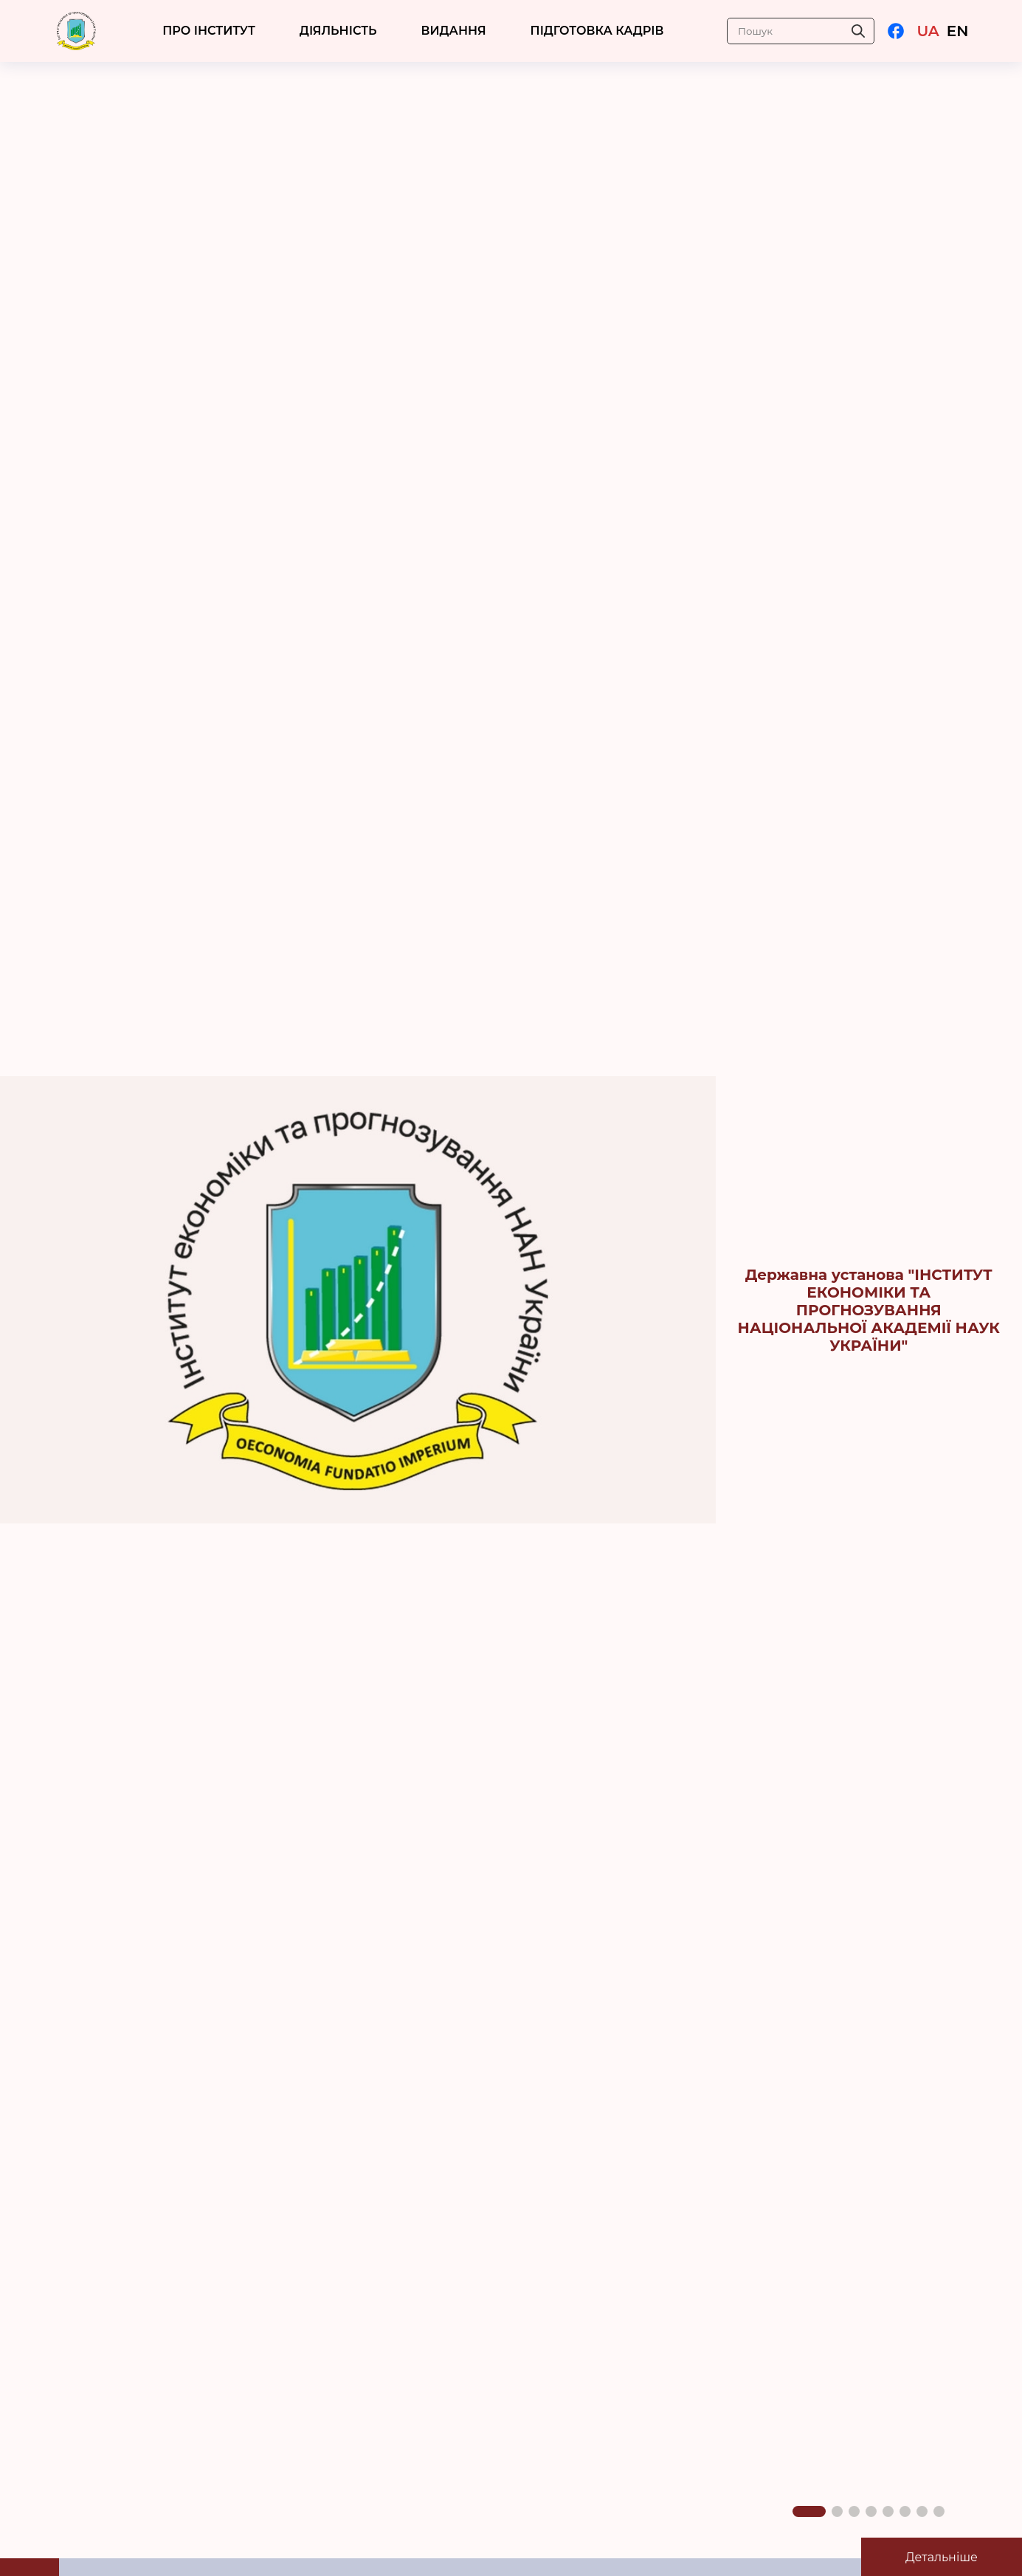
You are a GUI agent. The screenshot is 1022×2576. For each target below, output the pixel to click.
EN (958, 31)
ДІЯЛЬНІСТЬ (338, 31)
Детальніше (941, 2557)
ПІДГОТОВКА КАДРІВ (597, 31)
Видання (453, 31)
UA (927, 31)
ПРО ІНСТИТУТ (208, 31)
